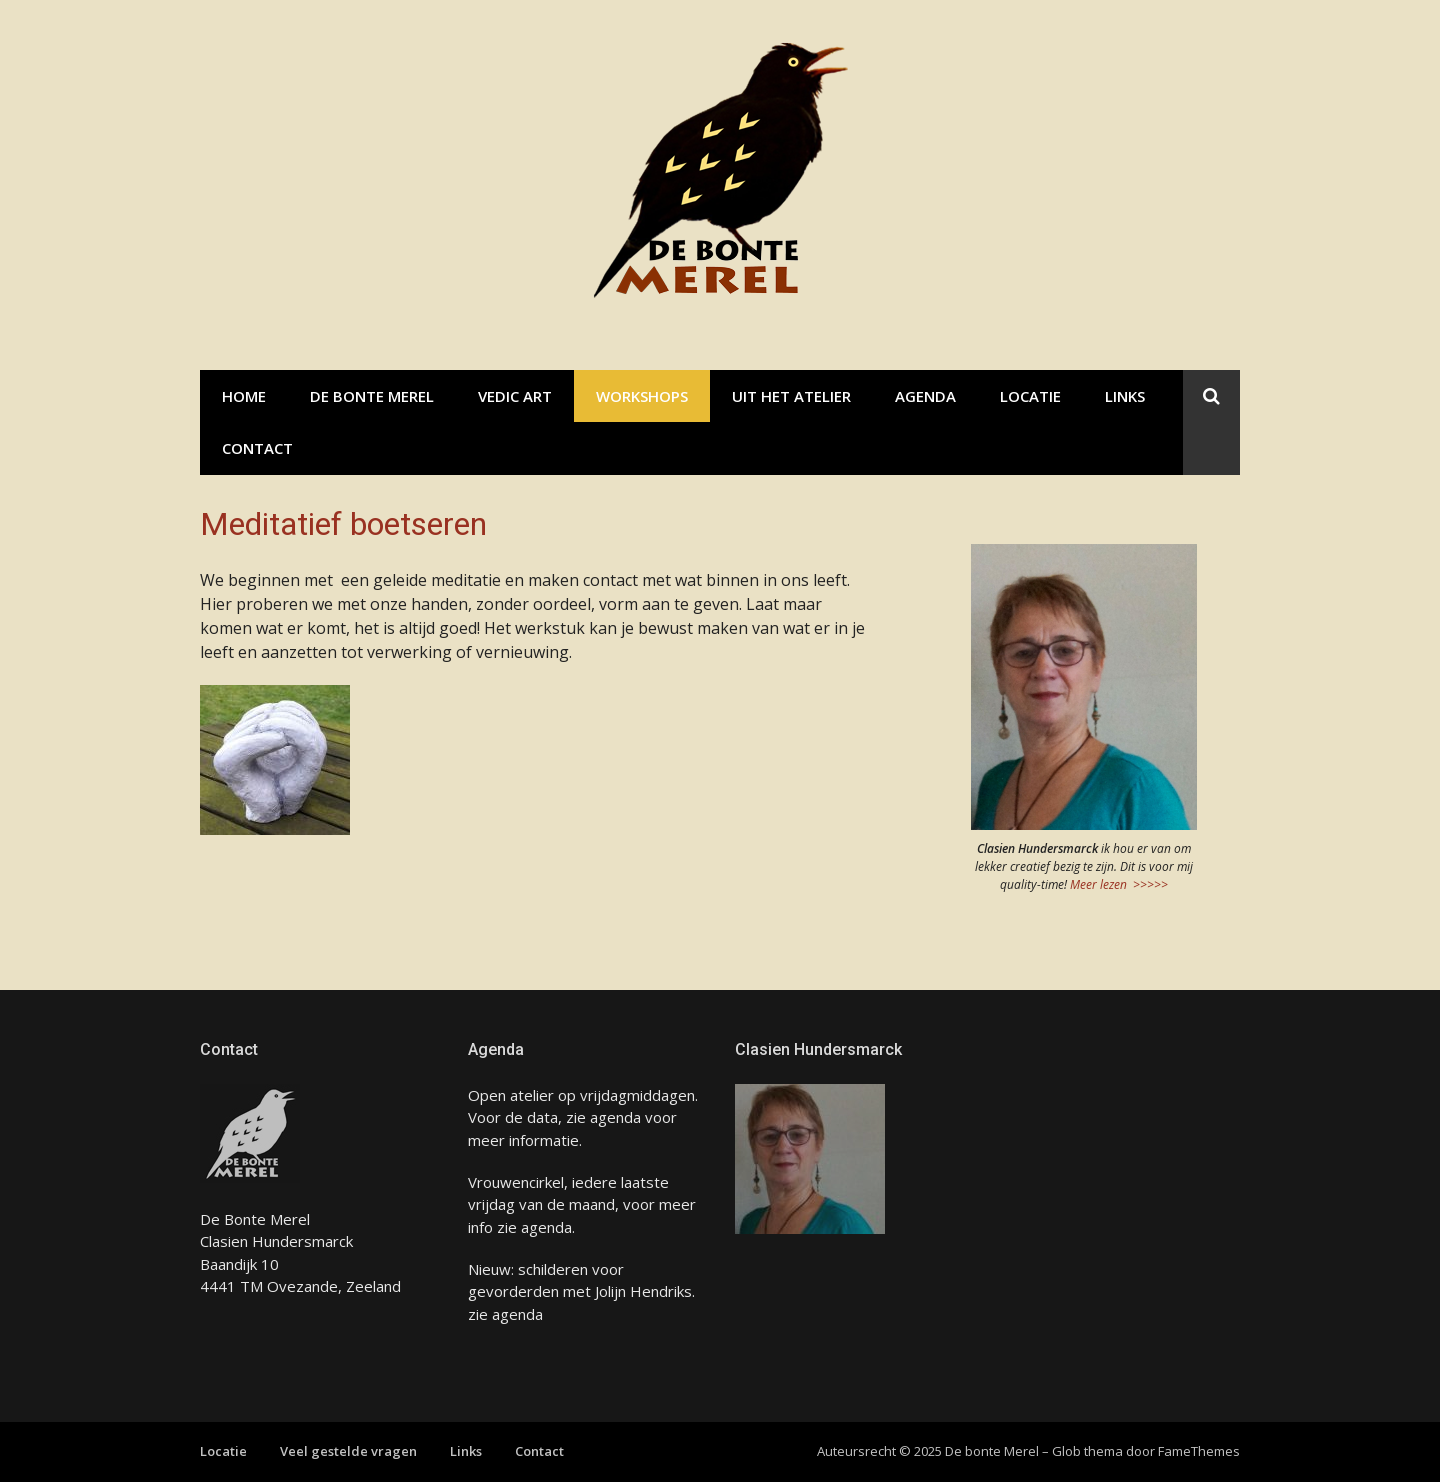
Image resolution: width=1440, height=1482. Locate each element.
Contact (257, 448)
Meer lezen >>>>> (1119, 884)
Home (244, 396)
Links (1125, 396)
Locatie (1030, 396)
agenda (615, 1117)
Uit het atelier (791, 396)
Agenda (925, 396)
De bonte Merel (372, 396)
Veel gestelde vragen (348, 1451)
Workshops (642, 396)
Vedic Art (515, 396)
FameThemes (1199, 1451)
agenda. (546, 1227)
